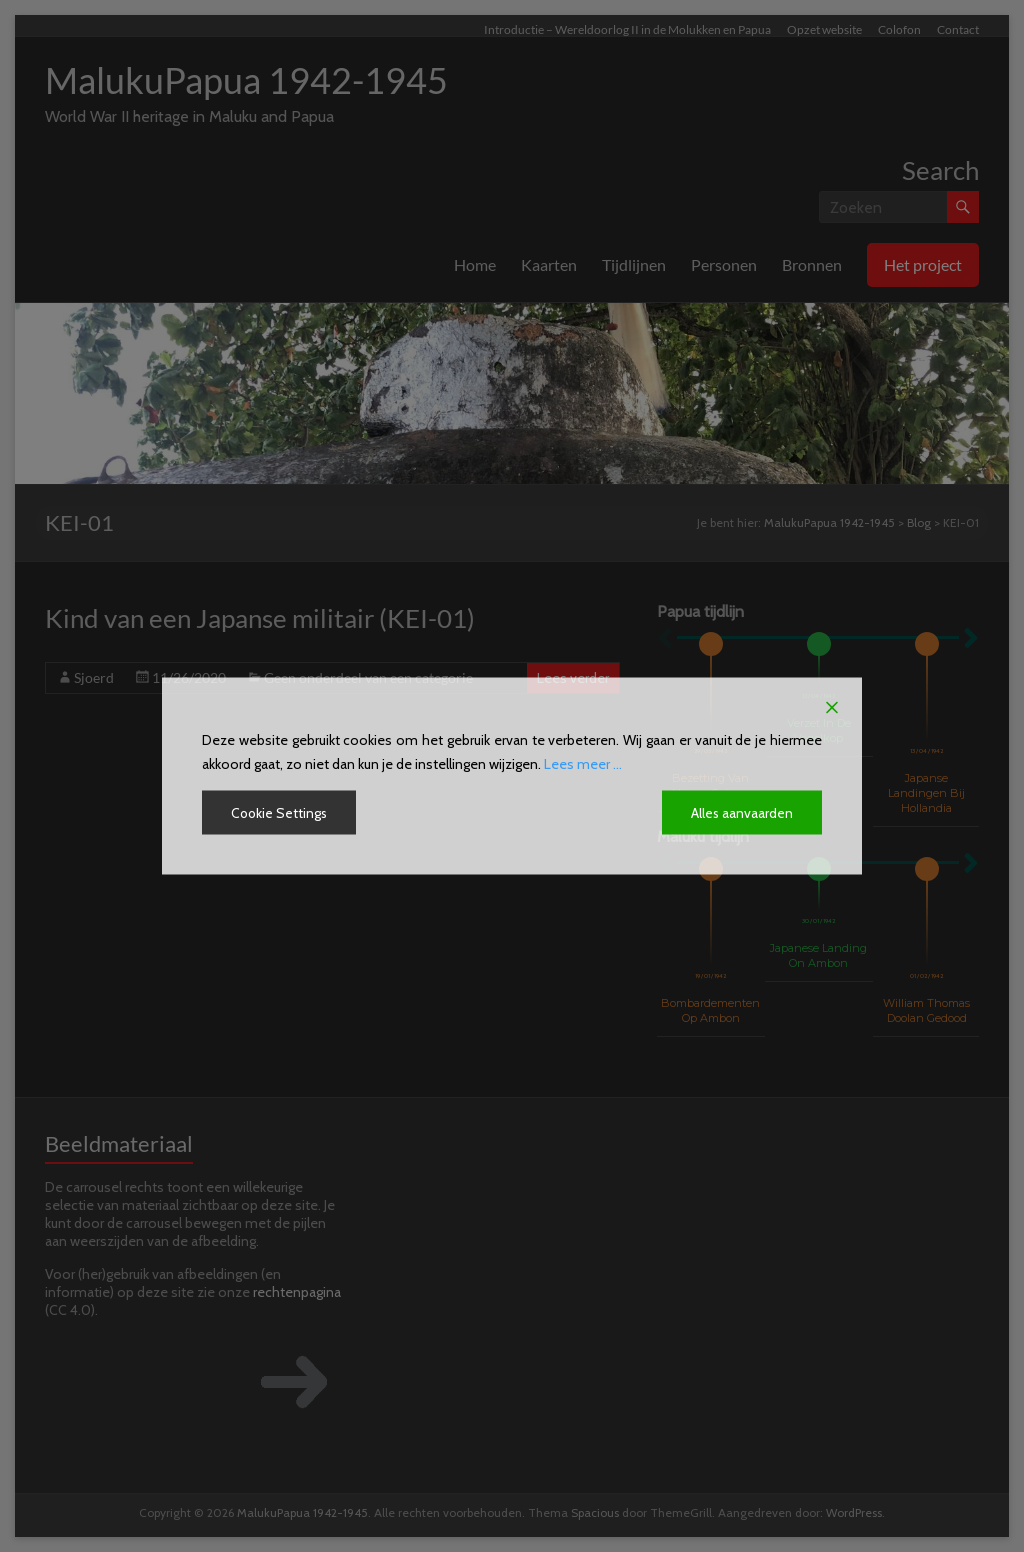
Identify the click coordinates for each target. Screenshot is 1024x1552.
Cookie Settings (280, 813)
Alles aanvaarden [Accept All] (741, 813)
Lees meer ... (583, 764)
